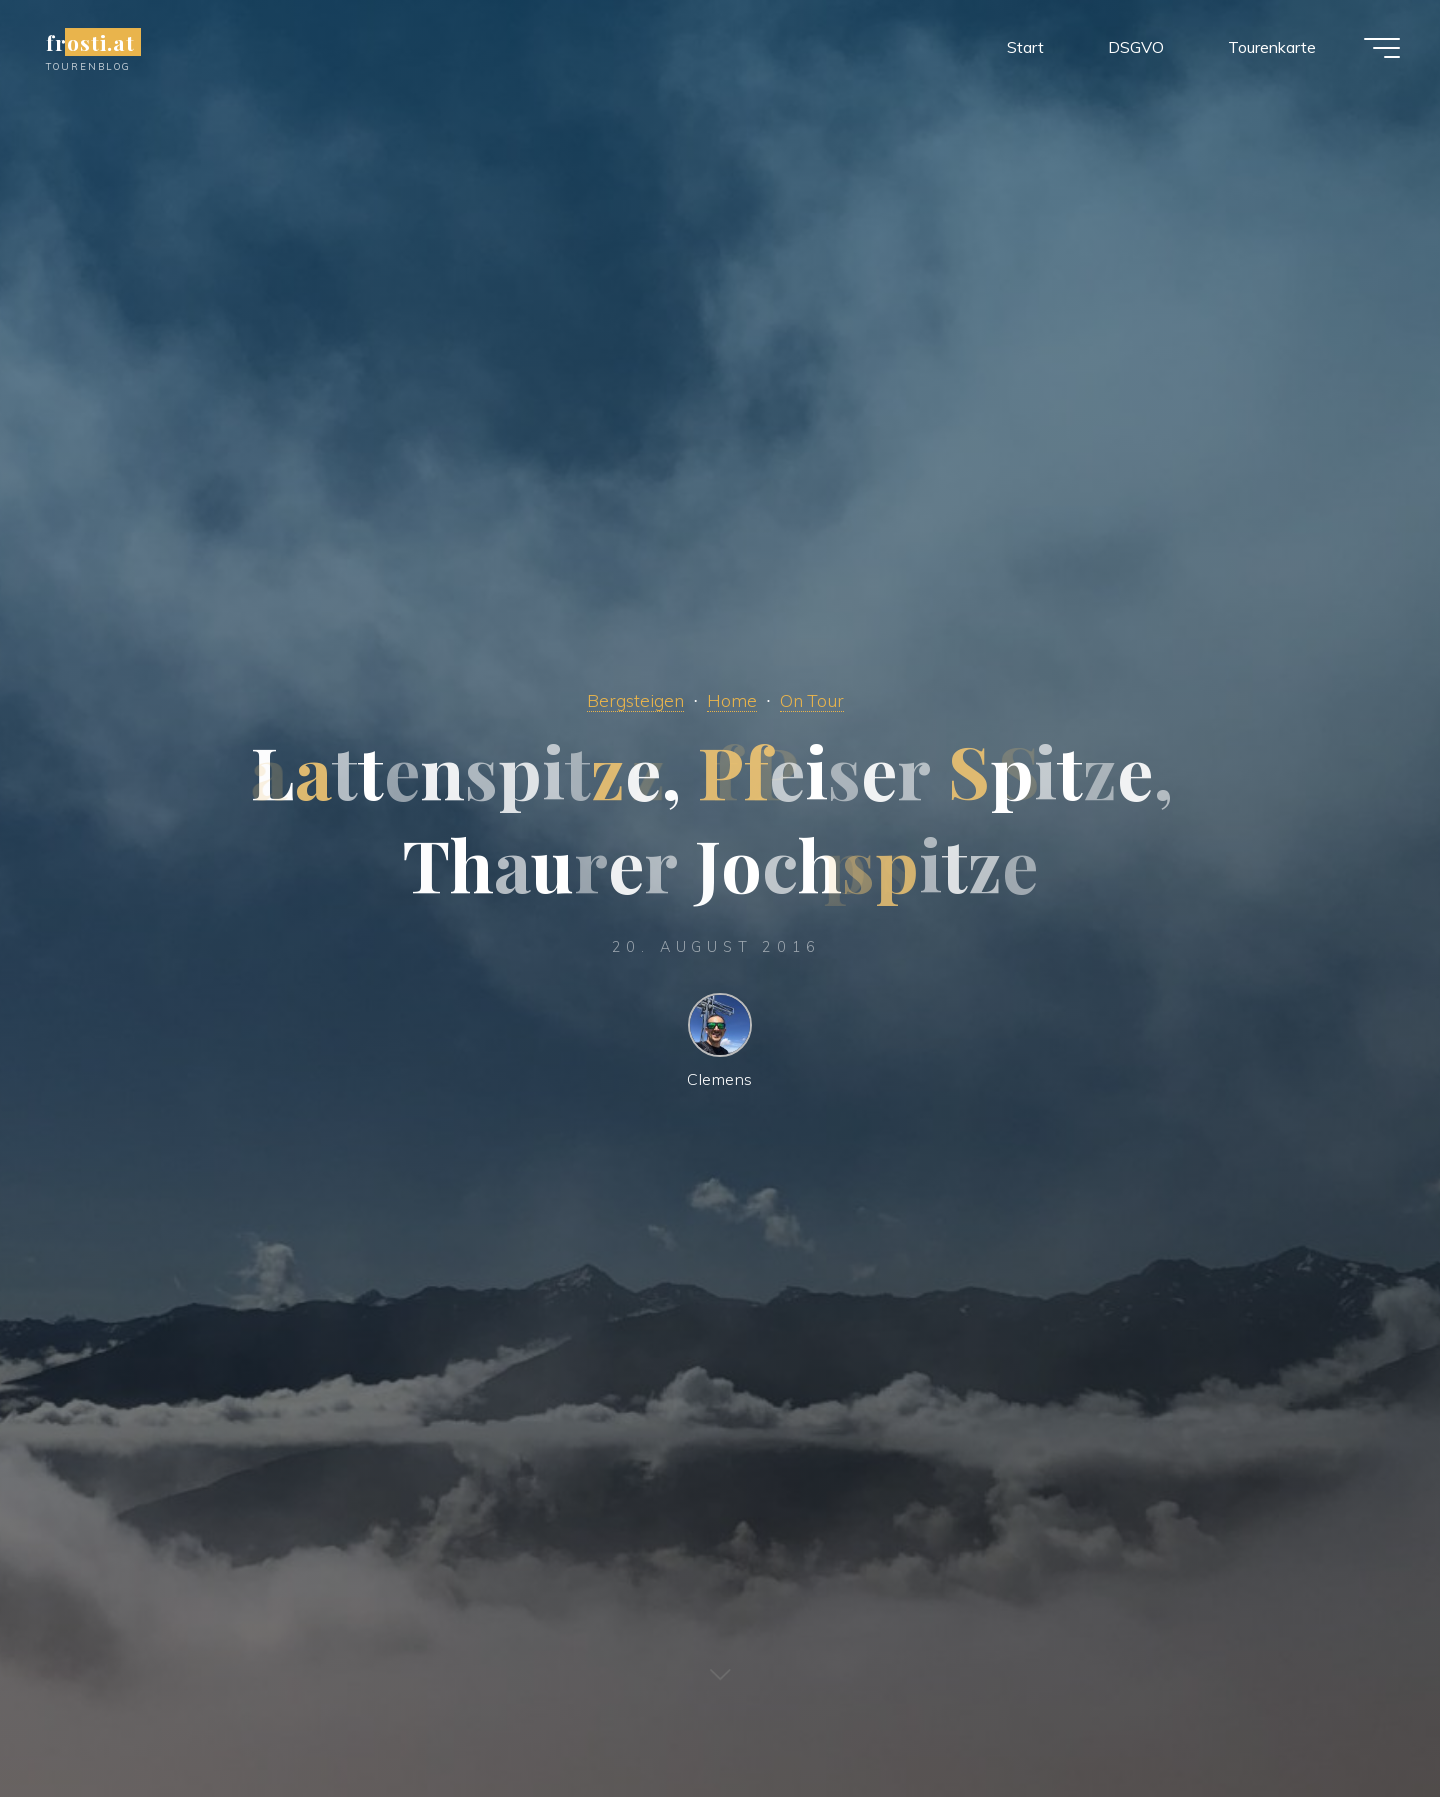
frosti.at (90, 42)
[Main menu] (1382, 48)
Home (732, 700)
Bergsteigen (635, 700)
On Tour (812, 700)
